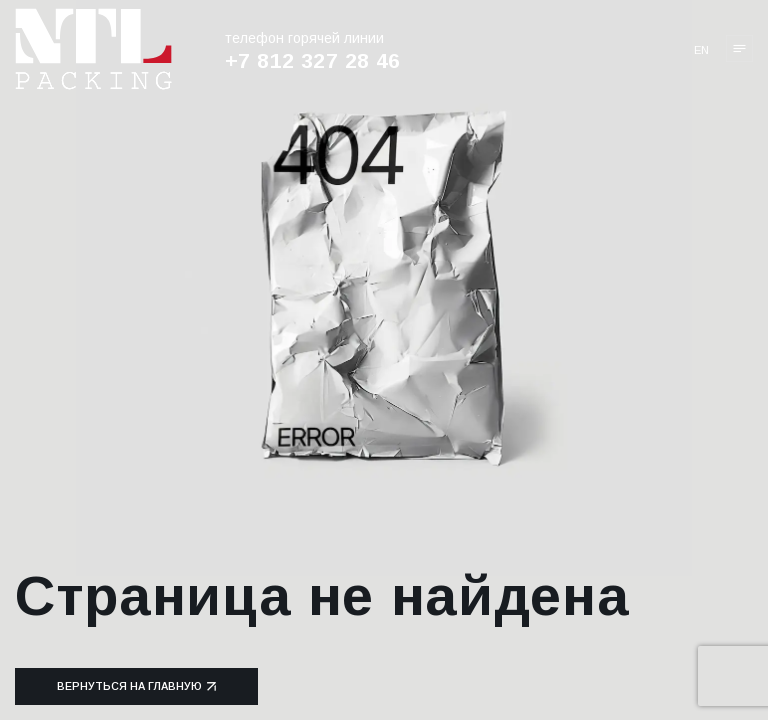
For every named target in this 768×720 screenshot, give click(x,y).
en (701, 50)
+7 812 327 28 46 (313, 60)
